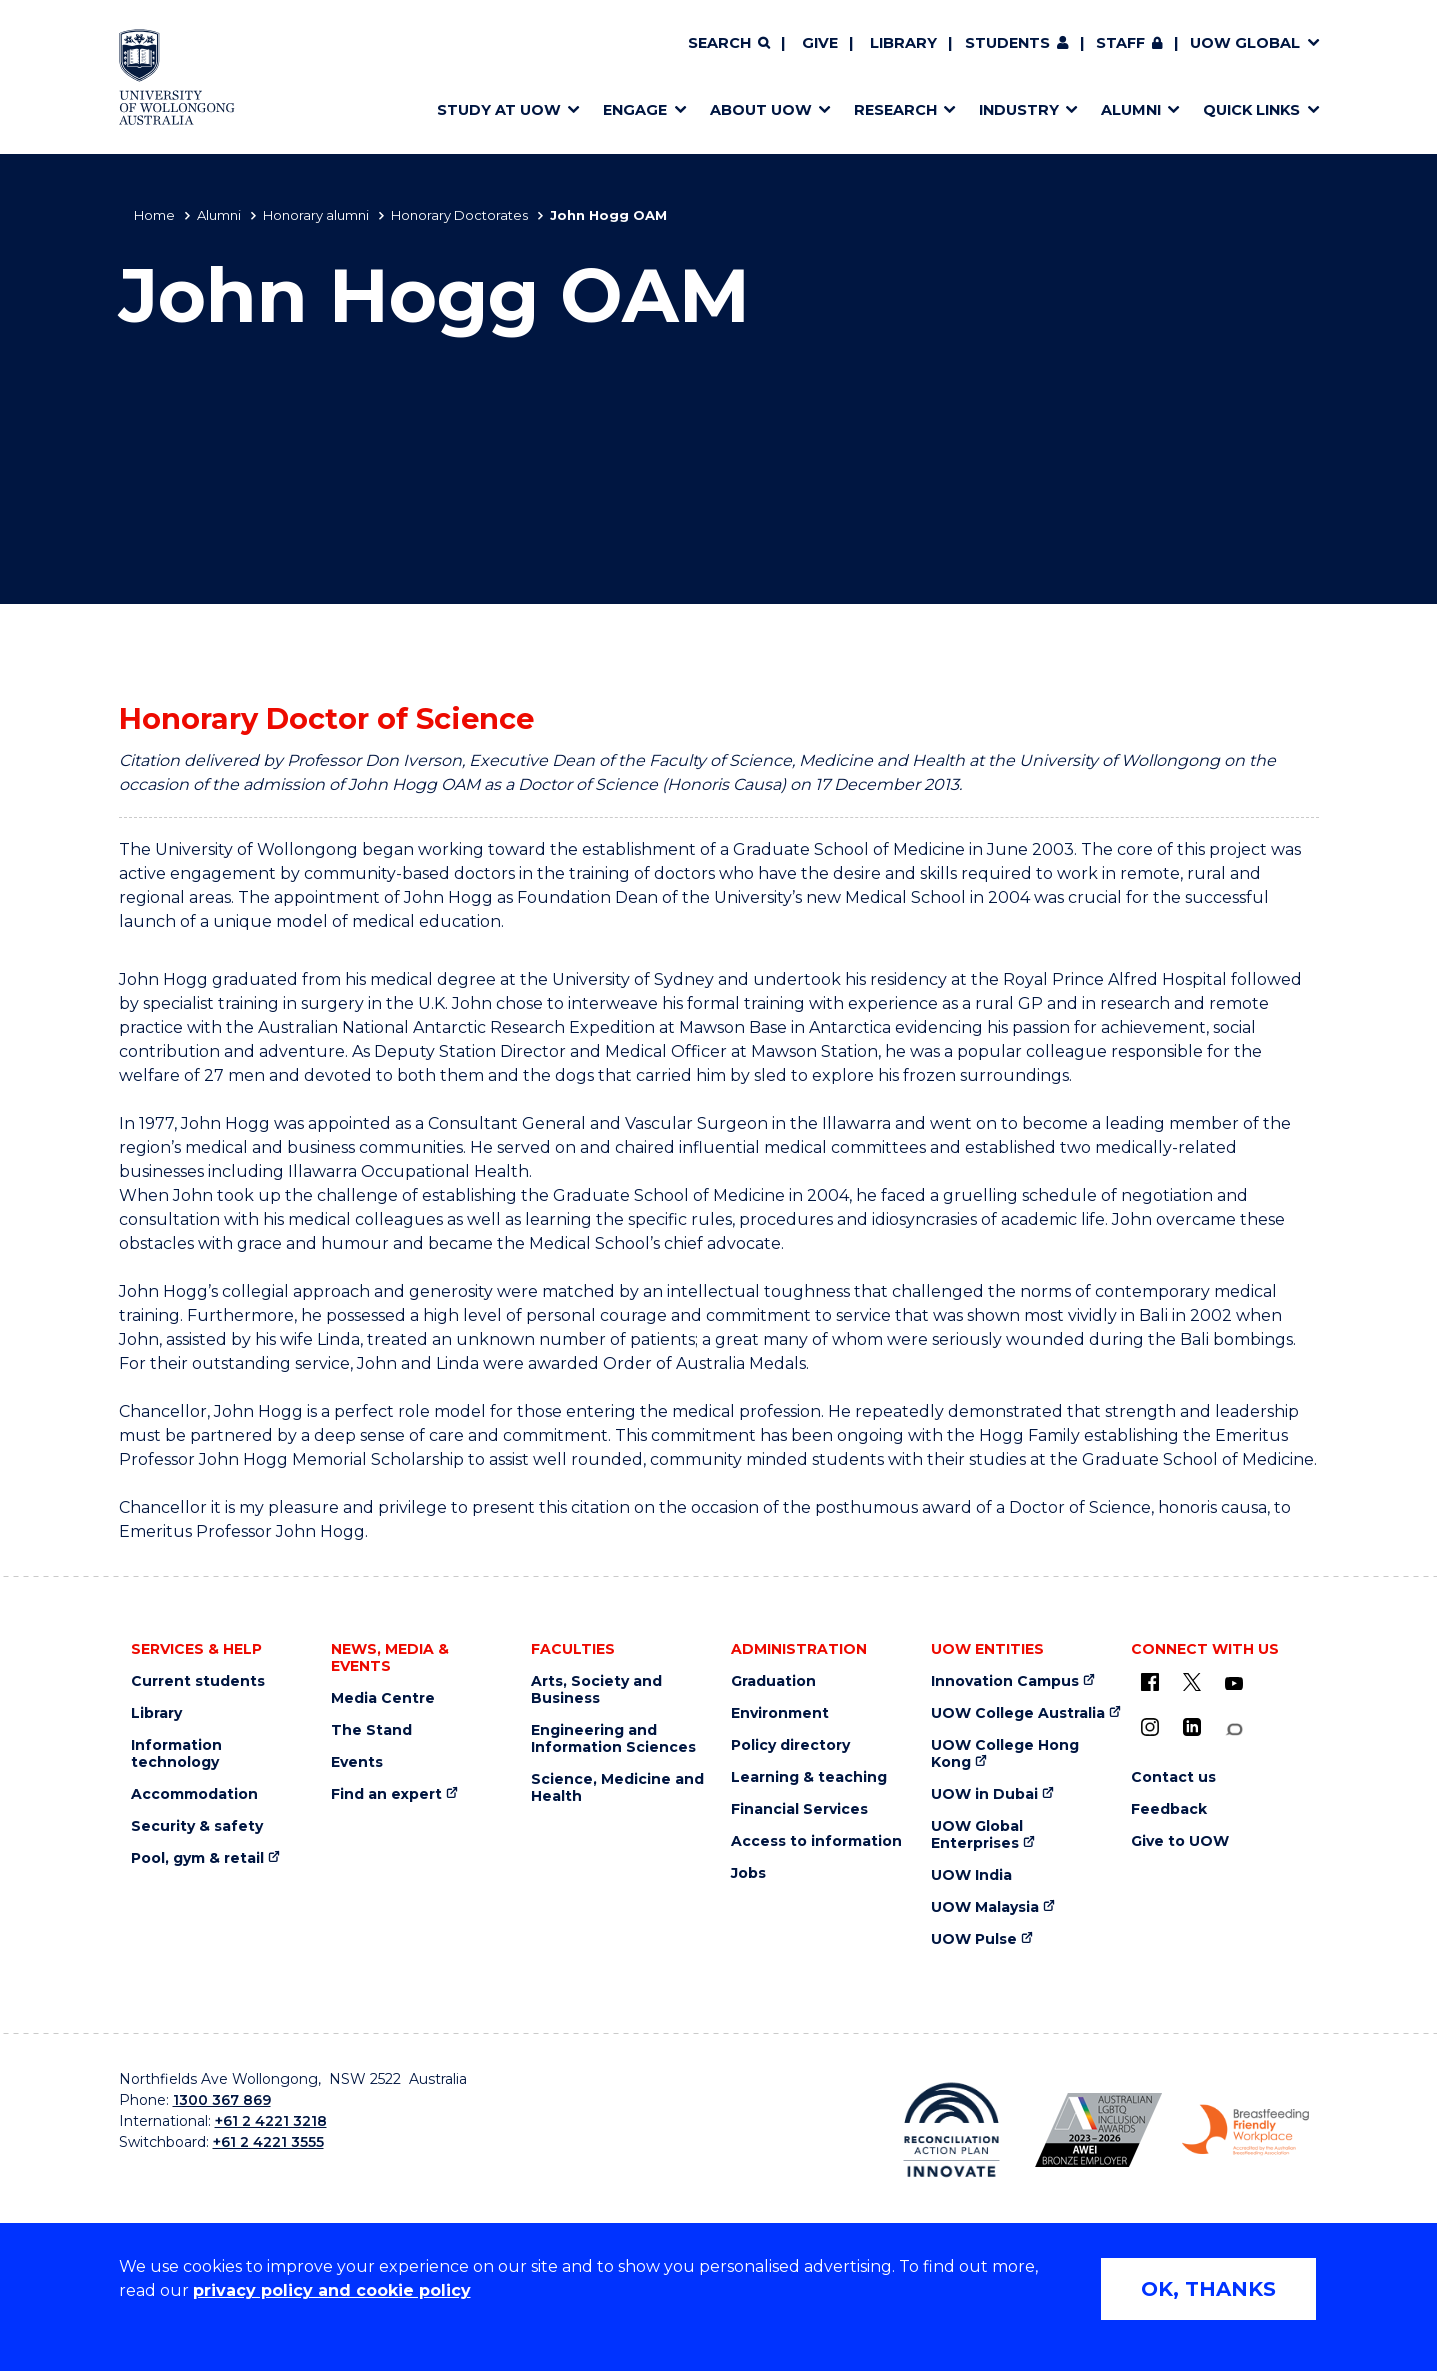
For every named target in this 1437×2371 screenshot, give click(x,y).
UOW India (971, 1875)
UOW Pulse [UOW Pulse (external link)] (974, 1939)
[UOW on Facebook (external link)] (1150, 1682)
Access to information (816, 1841)
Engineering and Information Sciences (613, 1739)
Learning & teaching (809, 1777)
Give (820, 43)
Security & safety (197, 1826)
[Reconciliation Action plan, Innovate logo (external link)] (951, 2130)
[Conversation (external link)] (1234, 1729)
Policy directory (790, 1745)
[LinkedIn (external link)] (1192, 1727)
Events (357, 1762)
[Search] (729, 44)
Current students (198, 1681)
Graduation (773, 1681)
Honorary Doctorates (459, 215)
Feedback (1169, 1809)
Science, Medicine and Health (617, 1788)
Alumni (219, 215)
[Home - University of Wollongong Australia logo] (177, 77)
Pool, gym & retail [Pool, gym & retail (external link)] (197, 1858)
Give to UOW (1180, 1841)
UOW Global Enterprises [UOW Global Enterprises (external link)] (977, 1835)
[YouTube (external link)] (1234, 1684)
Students (1007, 43)
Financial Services (799, 1809)
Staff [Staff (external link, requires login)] (1120, 43)
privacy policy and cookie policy (332, 2290)
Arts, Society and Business (596, 1690)
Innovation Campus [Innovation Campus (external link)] (1005, 1681)
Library (903, 43)
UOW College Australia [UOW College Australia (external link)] (1018, 1713)
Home (154, 215)
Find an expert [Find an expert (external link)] (386, 1794)
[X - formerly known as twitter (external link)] (1192, 1682)
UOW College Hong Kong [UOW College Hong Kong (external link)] (1005, 1754)
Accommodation (194, 1794)
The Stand (371, 1730)
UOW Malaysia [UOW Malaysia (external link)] (985, 1907)
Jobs (748, 1873)
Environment (780, 1713)
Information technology (176, 1754)
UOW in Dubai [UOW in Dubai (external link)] (984, 1794)
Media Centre (383, 1698)
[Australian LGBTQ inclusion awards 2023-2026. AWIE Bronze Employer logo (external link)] (1098, 2130)
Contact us (1173, 1777)
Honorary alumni (316, 215)
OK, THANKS (1208, 2289)
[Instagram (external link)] (1150, 1727)
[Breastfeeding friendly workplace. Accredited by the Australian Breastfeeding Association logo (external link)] (1245, 2130)
